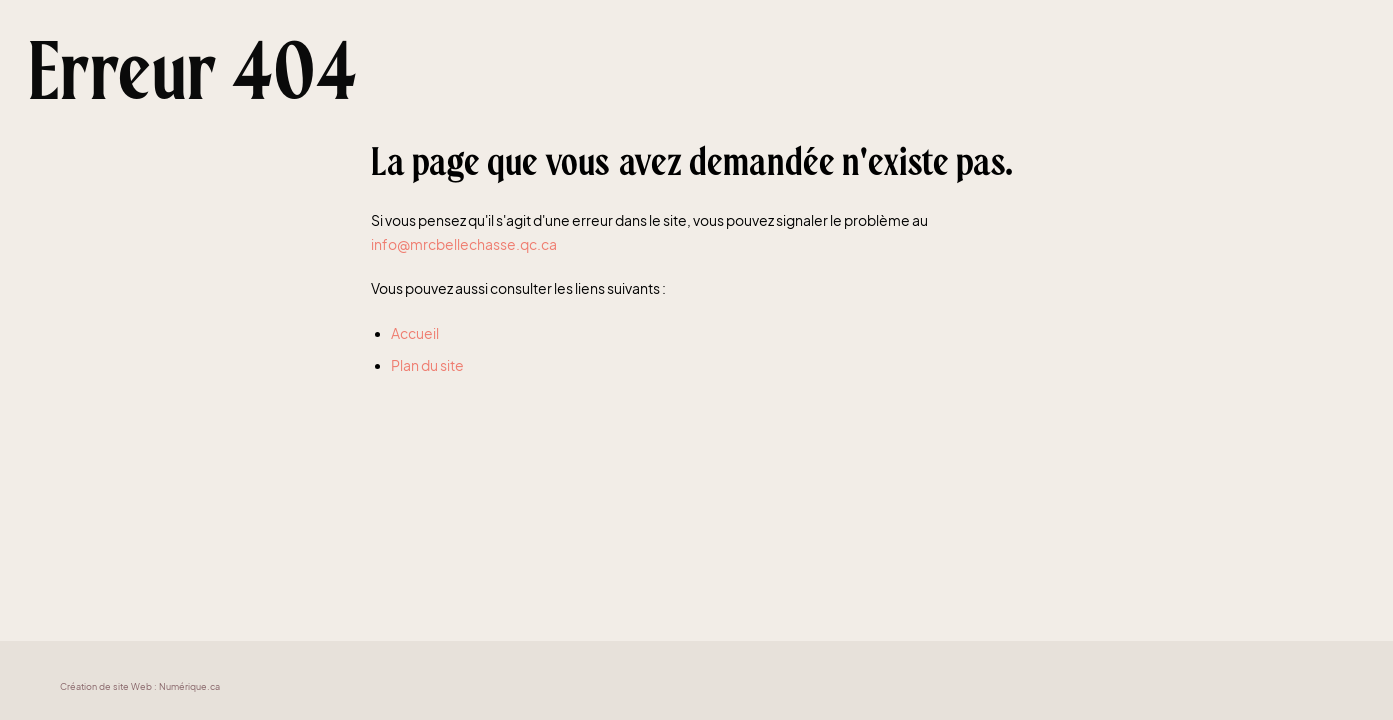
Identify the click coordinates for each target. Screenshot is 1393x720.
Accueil (415, 333)
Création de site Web (106, 686)
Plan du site (427, 365)
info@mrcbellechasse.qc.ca (464, 244)
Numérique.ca (189, 686)
